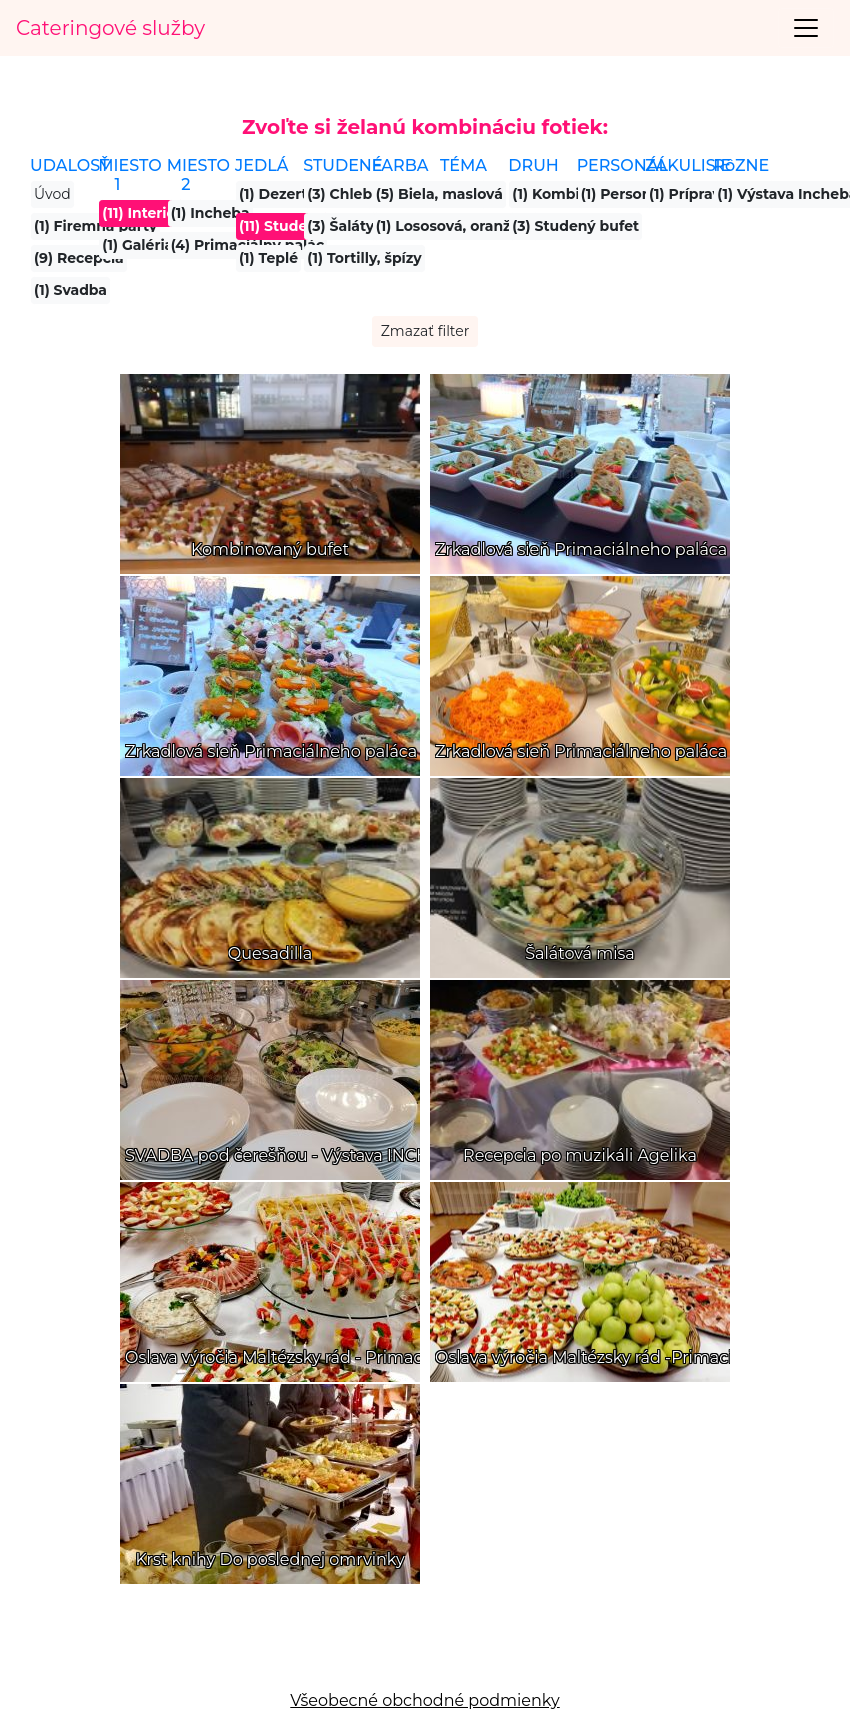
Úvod (52, 194)
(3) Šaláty (340, 226)
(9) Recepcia (79, 258)
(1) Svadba (70, 290)
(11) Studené (282, 226)
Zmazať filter (425, 331)
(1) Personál (623, 194)
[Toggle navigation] (806, 28)
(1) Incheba (210, 213)
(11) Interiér (141, 213)
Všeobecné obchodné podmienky (424, 1700)
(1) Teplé (268, 258)
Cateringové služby (110, 28)
